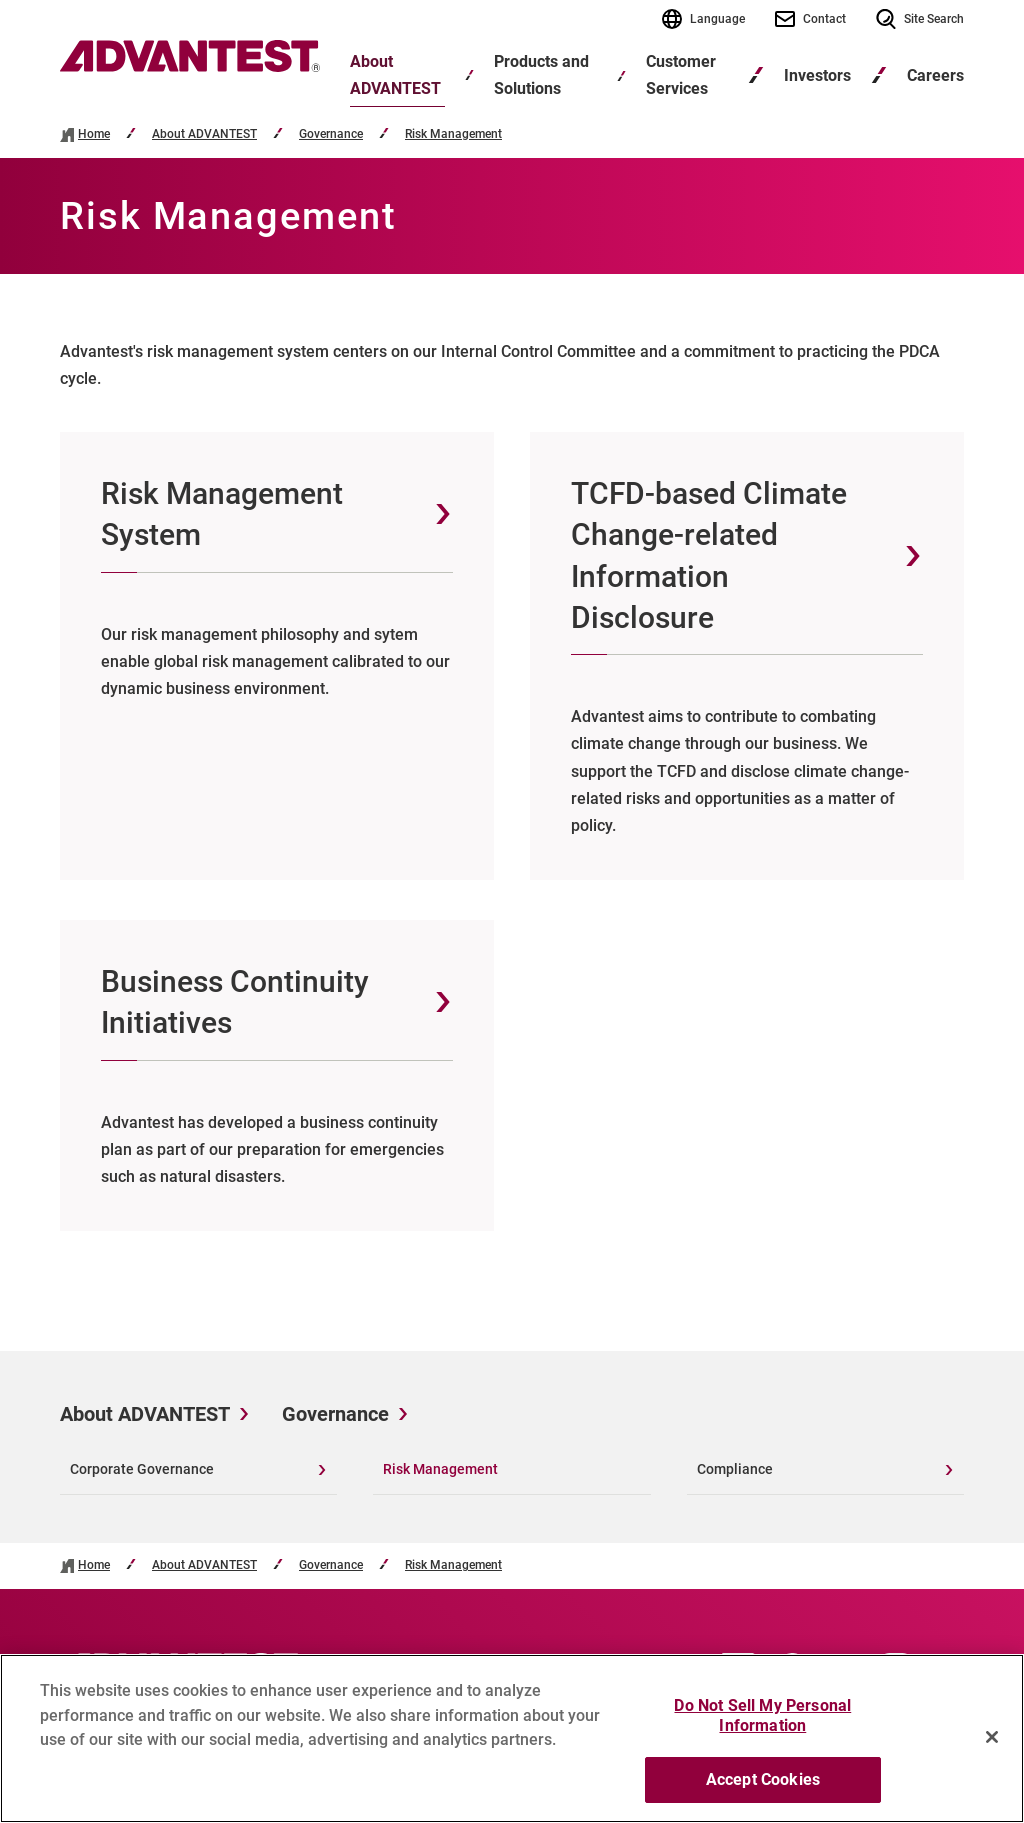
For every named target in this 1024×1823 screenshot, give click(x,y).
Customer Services (681, 75)
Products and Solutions (541, 75)
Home (94, 134)
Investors (817, 75)
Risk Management (453, 134)
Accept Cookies (763, 1788)
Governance (331, 134)
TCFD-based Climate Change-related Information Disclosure (709, 555)
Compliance (735, 1469)
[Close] (992, 1745)
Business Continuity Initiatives (235, 1002)
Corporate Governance (142, 1469)
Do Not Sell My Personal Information (762, 1724)
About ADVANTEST (395, 75)
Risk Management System (222, 514)
